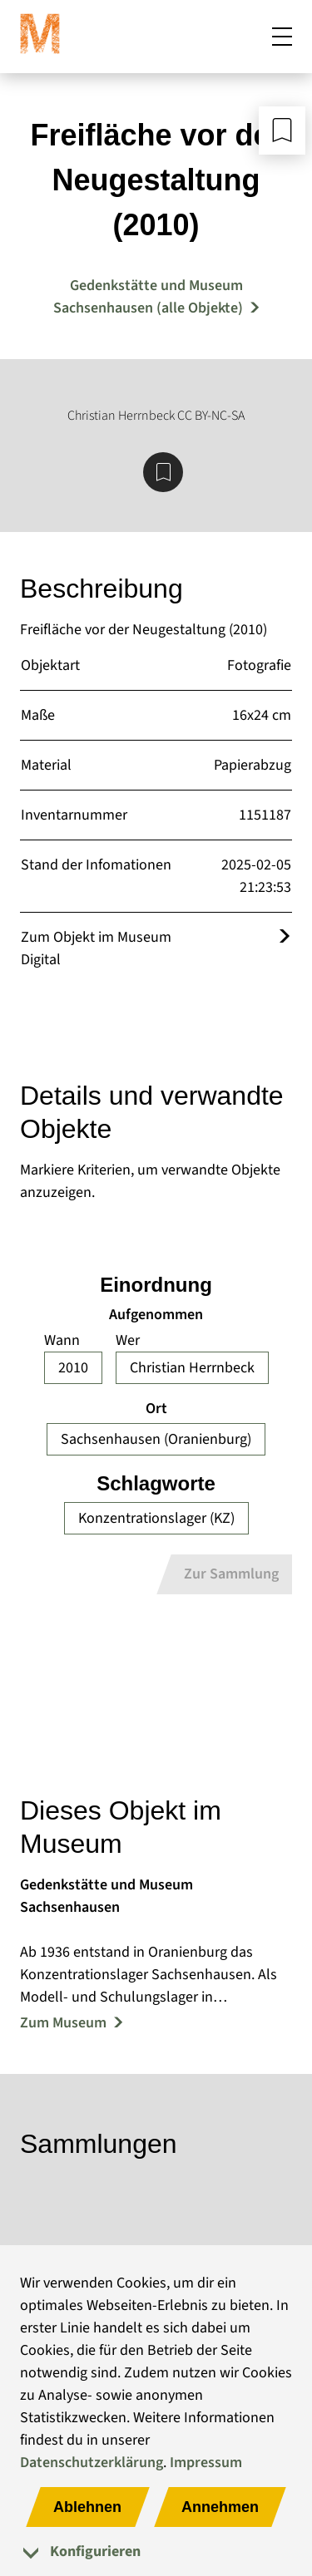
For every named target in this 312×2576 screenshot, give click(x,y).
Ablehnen (87, 2507)
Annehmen (220, 2507)
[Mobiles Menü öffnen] (282, 37)
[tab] (156, 2551)
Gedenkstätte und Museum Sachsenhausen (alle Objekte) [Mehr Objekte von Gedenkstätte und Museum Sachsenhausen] (148, 296)
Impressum (206, 2462)
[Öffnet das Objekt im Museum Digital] (284, 937)
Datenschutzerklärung (91, 2462)
